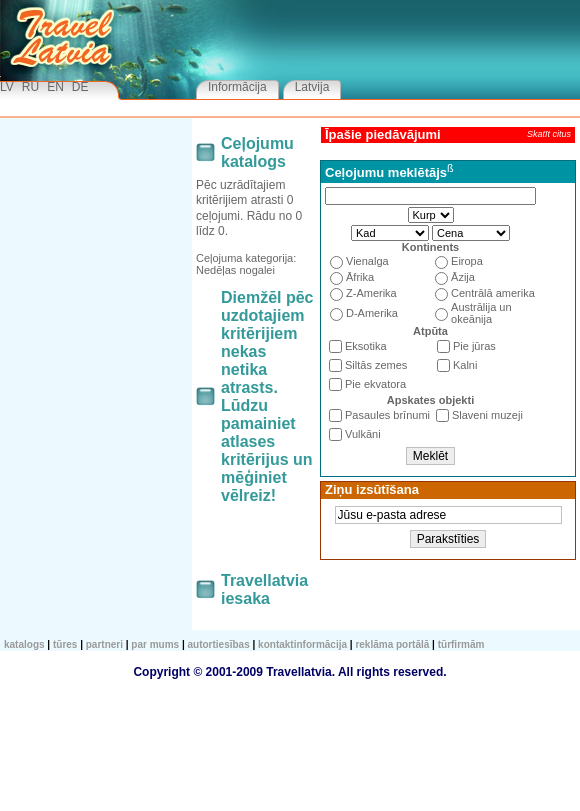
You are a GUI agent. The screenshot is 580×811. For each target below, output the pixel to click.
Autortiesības (219, 644)
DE (80, 87)
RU (30, 87)
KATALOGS (24, 644)
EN (55, 87)
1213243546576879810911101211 (390, 233)
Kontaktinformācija (302, 644)
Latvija (312, 87)
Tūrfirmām (461, 644)
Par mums (155, 644)
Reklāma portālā (392, 644)
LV (7, 87)
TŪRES (65, 644)
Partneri (104, 644)
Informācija (237, 87)
